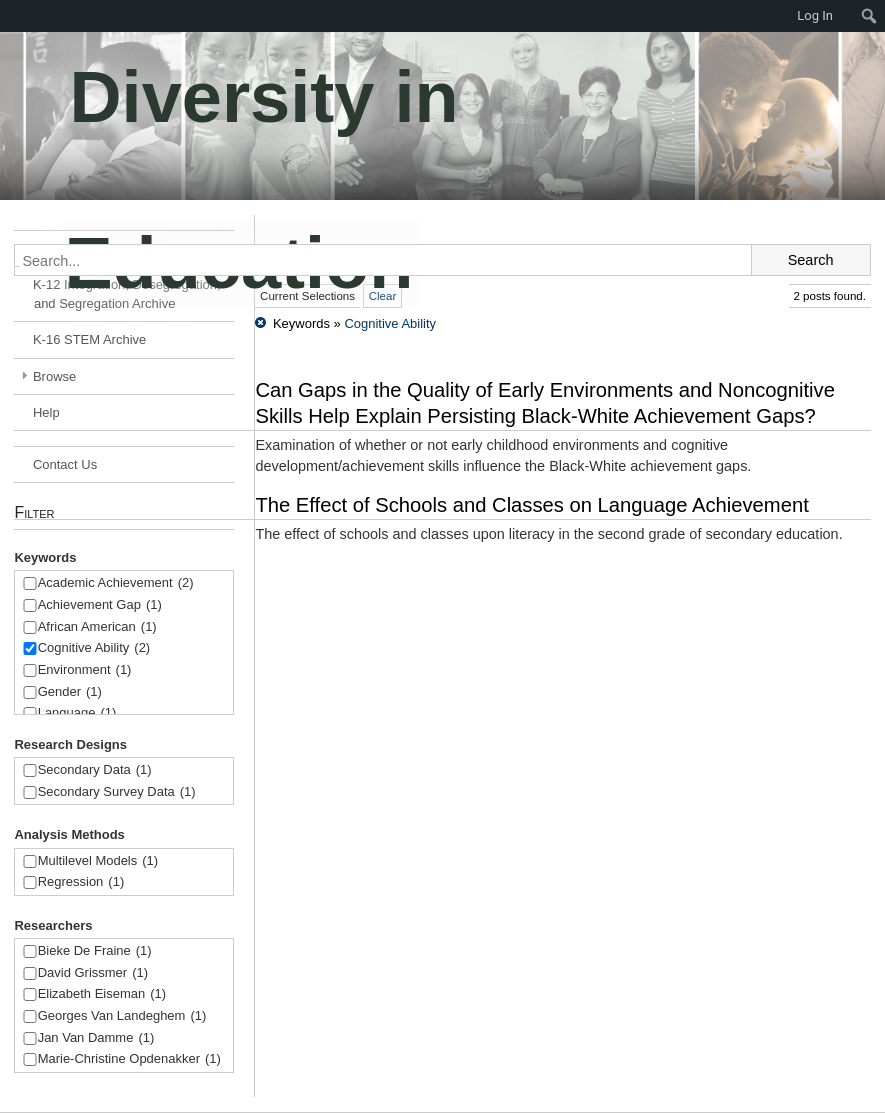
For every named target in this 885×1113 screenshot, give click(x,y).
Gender (70, 692)
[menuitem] (869, 16)
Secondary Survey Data (117, 792)
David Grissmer (93, 973)
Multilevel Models (98, 861)
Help (46, 412)
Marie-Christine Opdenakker (129, 1059)
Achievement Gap (100, 605)
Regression (81, 882)
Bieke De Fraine (95, 951)
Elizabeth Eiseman (102, 994)
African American (97, 627)
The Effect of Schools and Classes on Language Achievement (531, 505)
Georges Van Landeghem (122, 1016)
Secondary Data (95, 770)
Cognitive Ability (94, 648)
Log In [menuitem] (815, 15)
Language (77, 713)
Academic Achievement (116, 583)
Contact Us (65, 464)
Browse (54, 376)
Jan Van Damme (96, 1038)
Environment (85, 670)
